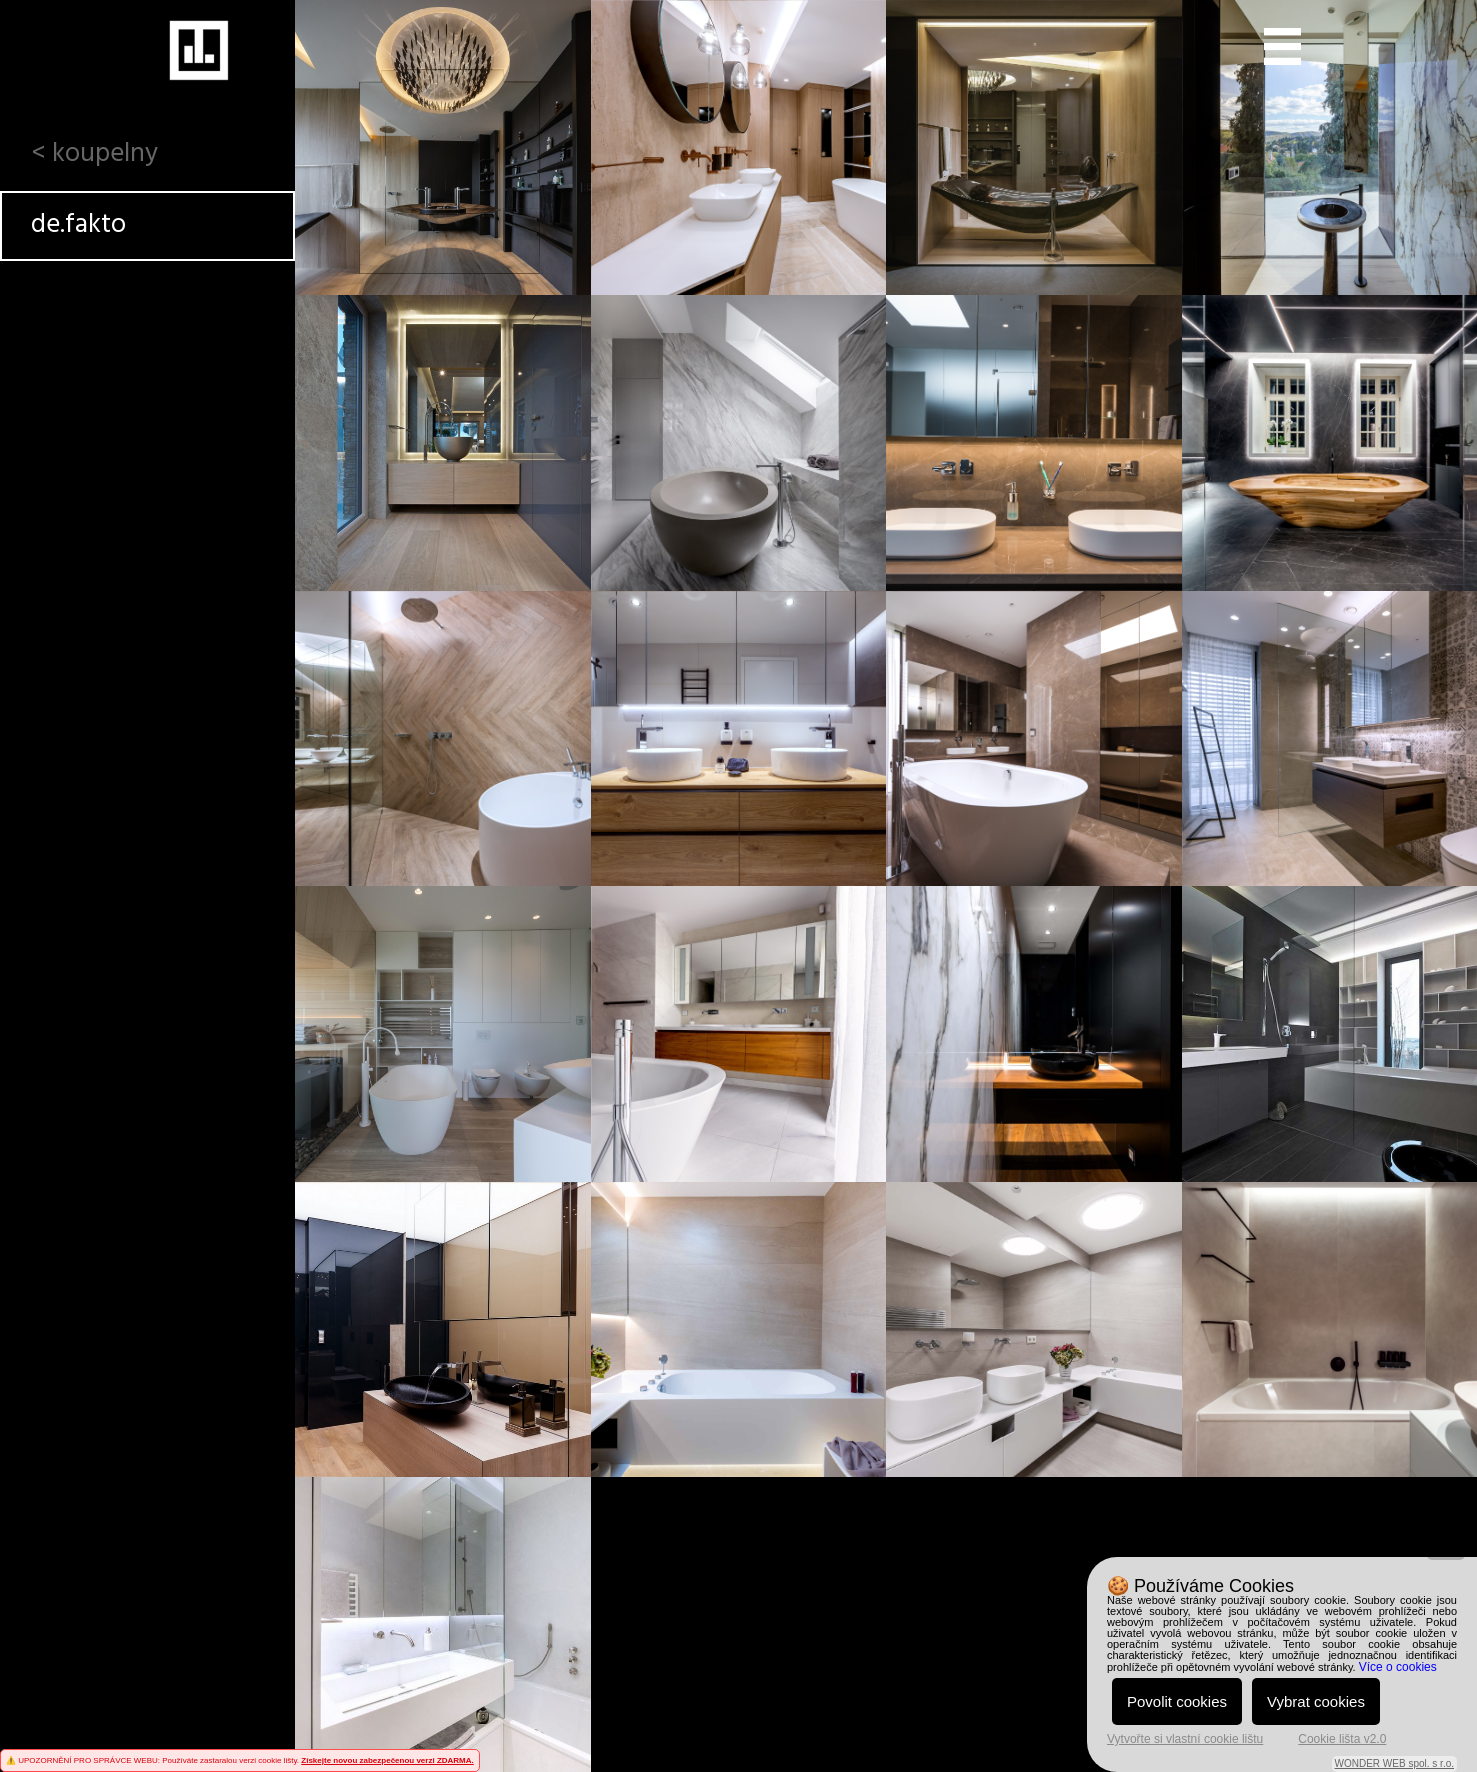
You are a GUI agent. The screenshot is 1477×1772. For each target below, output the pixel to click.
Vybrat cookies (1316, 1701)
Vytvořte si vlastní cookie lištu (1185, 1739)
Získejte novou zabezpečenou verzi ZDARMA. (387, 1760)
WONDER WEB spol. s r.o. (1394, 1763)
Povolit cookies (1177, 1701)
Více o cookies (1398, 1667)
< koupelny (94, 154)
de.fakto (78, 225)
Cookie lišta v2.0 (1342, 1739)
